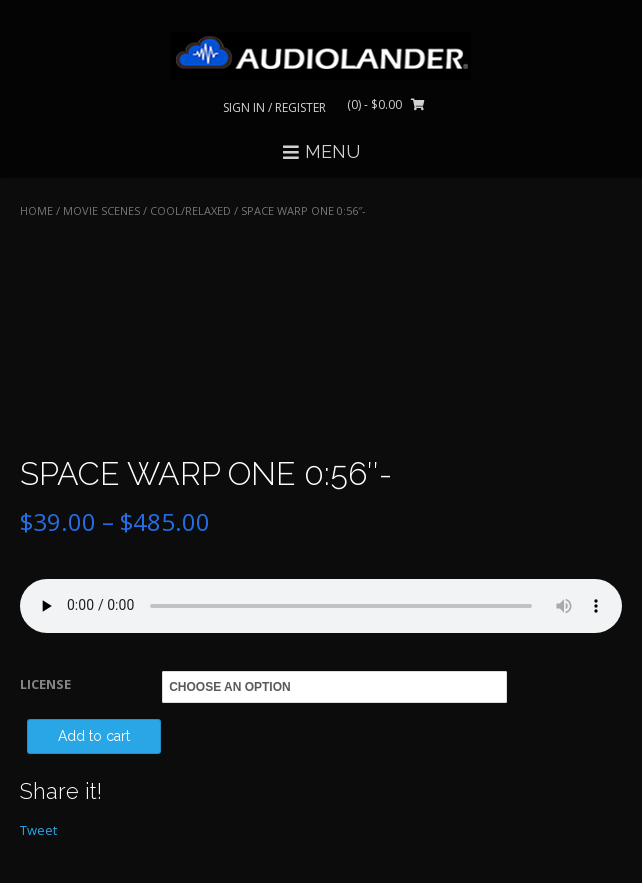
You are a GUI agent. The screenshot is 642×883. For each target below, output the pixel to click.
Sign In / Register (274, 107)
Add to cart (94, 736)
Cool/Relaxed (190, 210)
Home (36, 210)
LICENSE (45, 684)
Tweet (38, 830)
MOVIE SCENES (101, 210)
